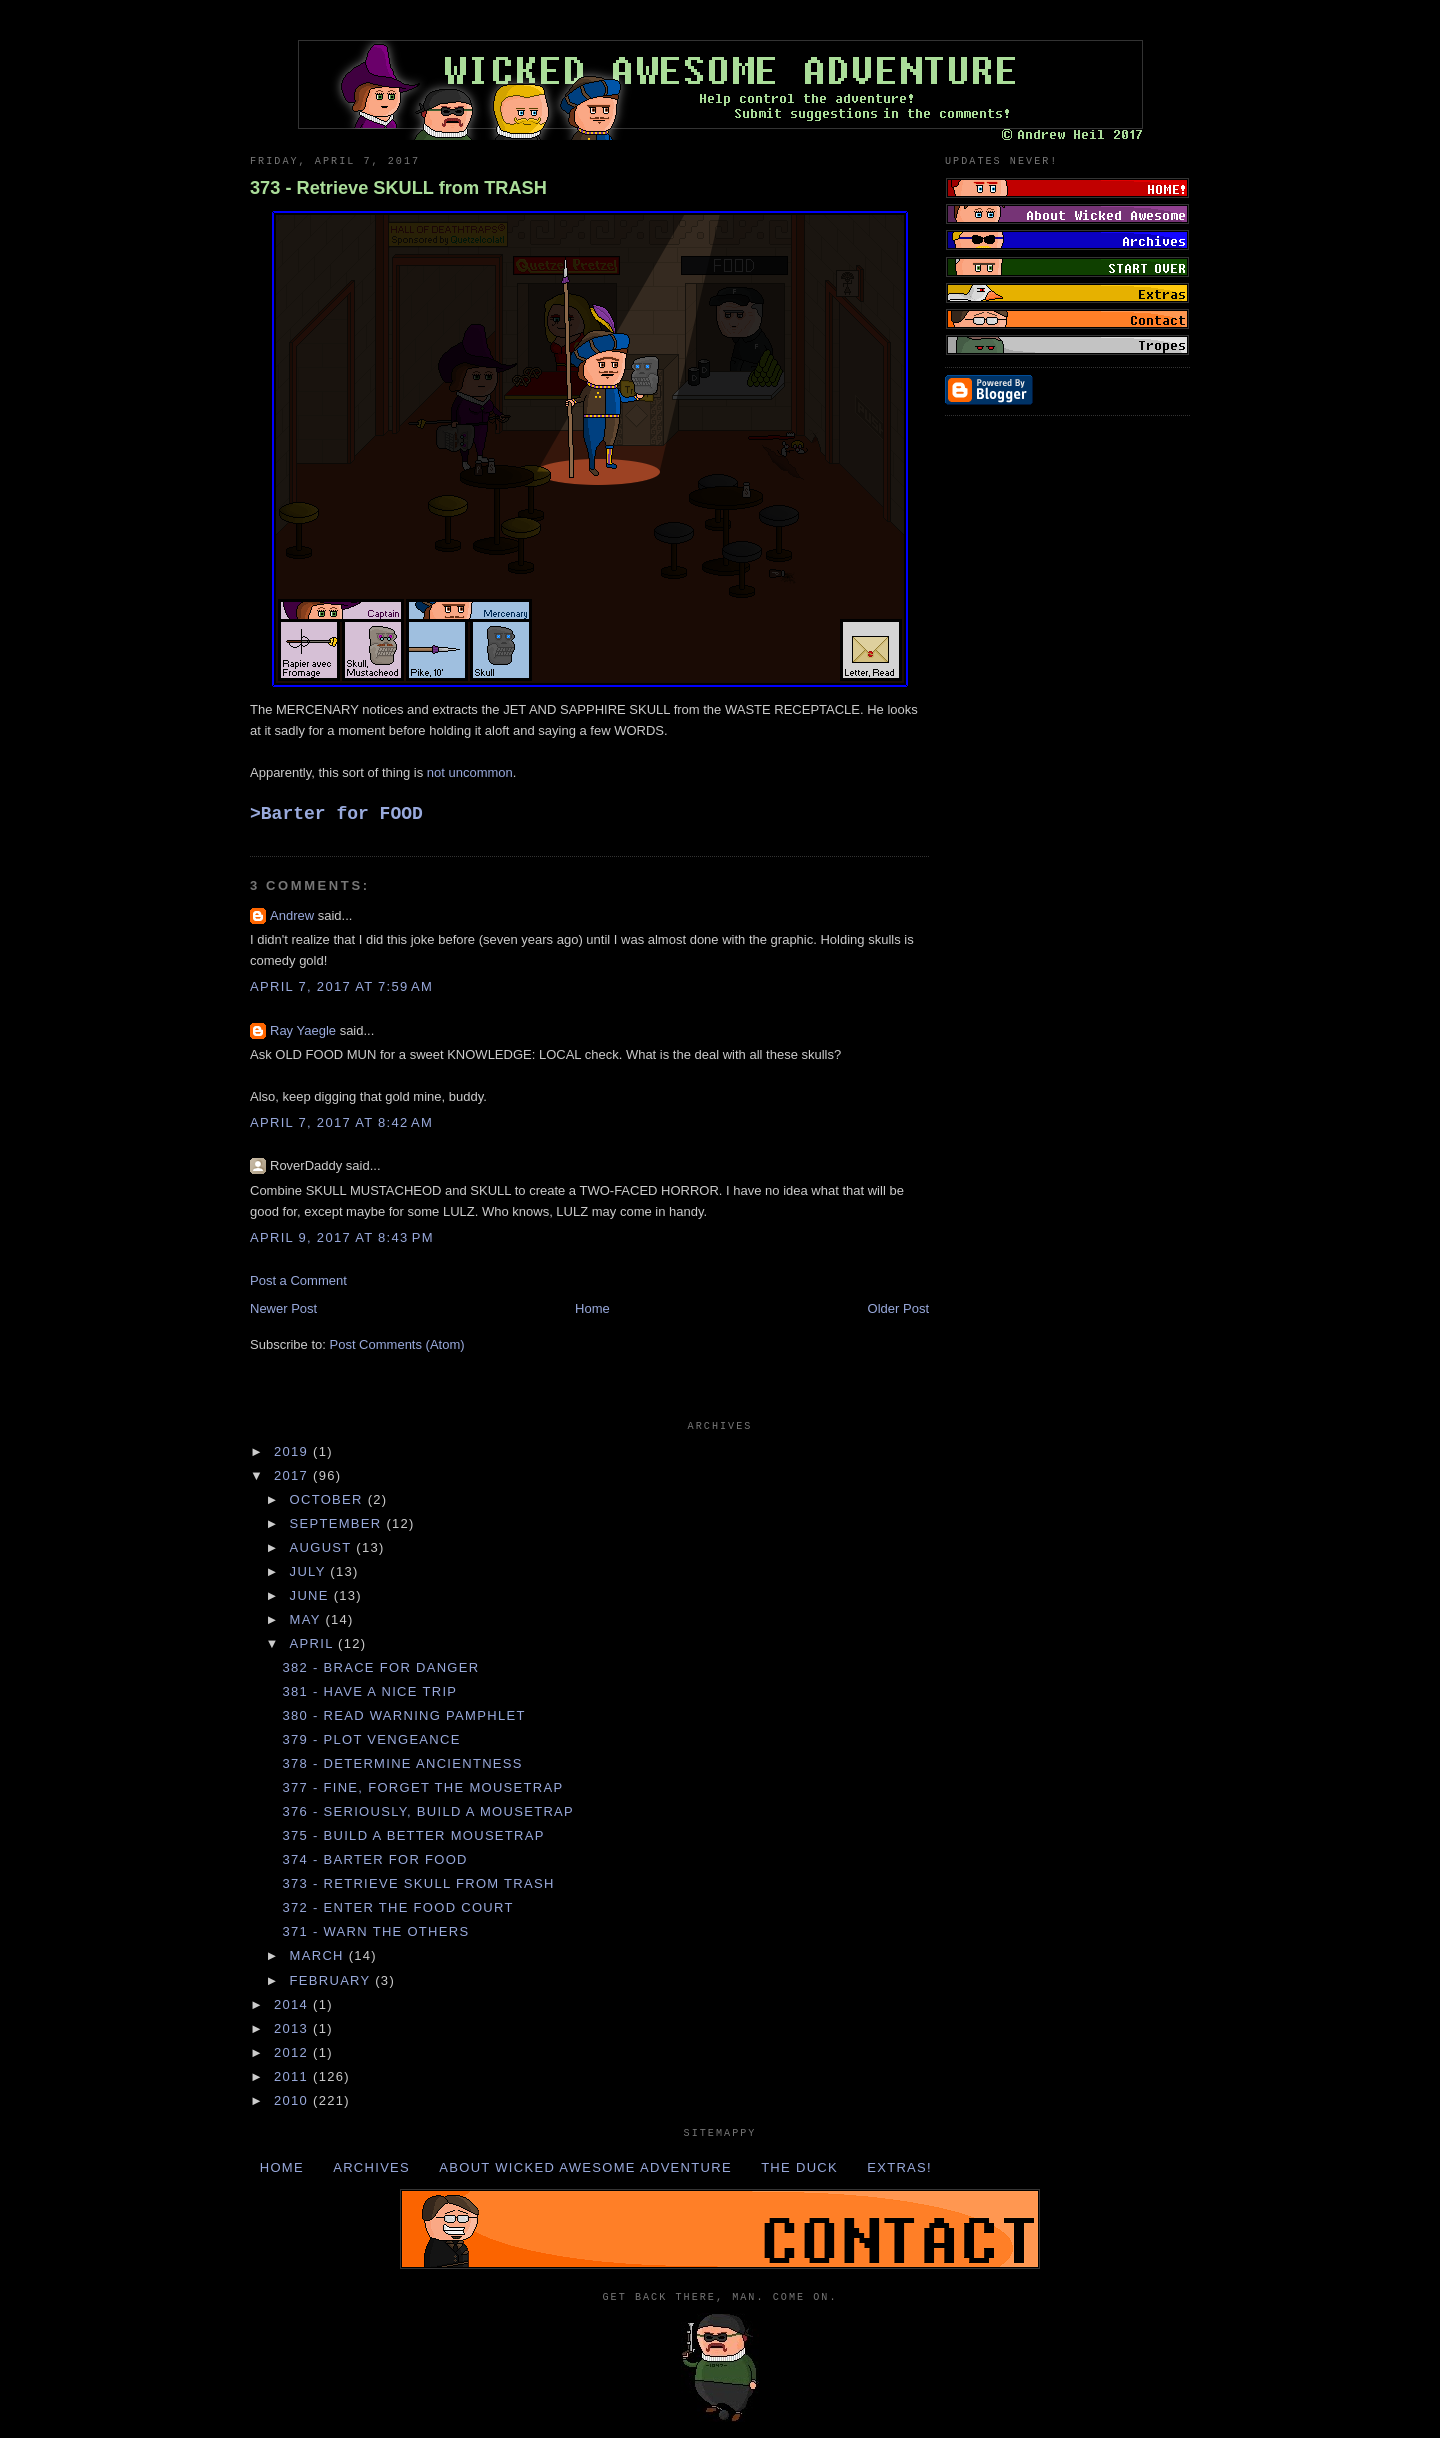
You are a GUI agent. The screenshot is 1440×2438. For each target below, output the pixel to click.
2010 (293, 2100)
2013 (293, 2028)
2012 (293, 2052)
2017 (293, 1475)
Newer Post (283, 1308)
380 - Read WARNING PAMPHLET (403, 1715)
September (338, 1523)
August (323, 1547)
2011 (293, 2076)
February (333, 1980)
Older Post (898, 1308)
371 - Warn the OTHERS (375, 1931)
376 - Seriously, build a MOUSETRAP (428, 1811)
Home (592, 1308)
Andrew (292, 915)
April (314, 1643)
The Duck (799, 2167)
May (308, 1619)
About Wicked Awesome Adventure (585, 2167)
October (329, 1499)
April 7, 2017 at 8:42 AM (341, 1122)
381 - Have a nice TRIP (369, 1691)
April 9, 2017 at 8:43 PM (342, 1237)
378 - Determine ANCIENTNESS (402, 1763)
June (312, 1595)
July (310, 1571)
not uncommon (470, 772)
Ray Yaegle (303, 1030)
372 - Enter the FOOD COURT (397, 1907)
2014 (293, 2004)
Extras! (899, 2167)
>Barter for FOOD (336, 814)
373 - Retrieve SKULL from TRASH (398, 188)
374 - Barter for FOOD (374, 1859)
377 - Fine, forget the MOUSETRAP (422, 1787)
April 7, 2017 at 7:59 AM (341, 986)
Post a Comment (298, 1280)
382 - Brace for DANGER (380, 1667)
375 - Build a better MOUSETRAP (413, 1835)
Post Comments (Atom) (397, 1344)
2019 (293, 1451)
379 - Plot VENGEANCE (371, 1739)
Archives (371, 2167)
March (319, 1955)
